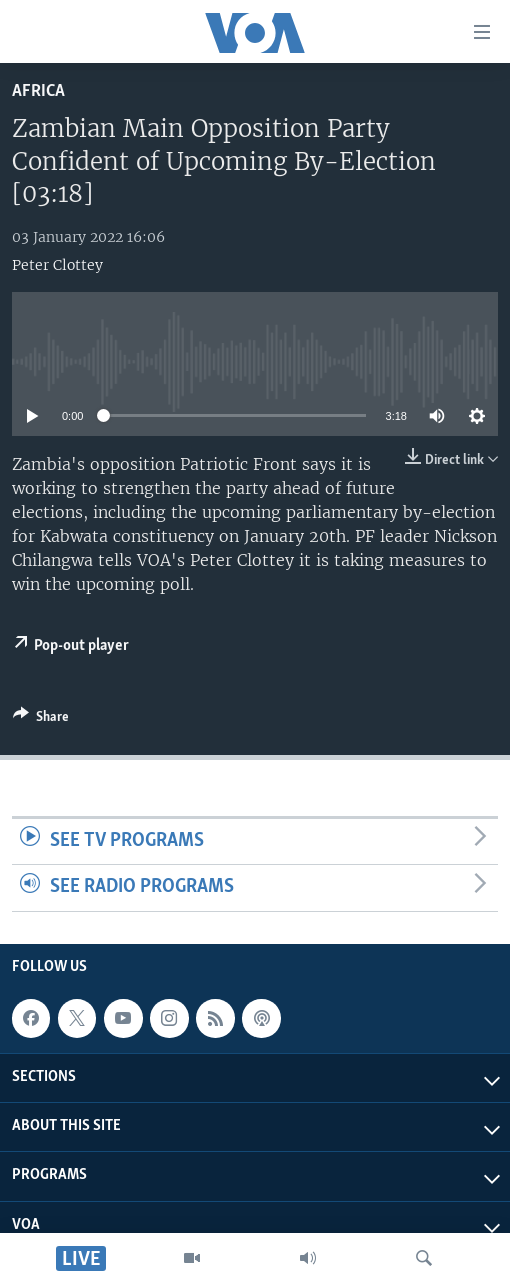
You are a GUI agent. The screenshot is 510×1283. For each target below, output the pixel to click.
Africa (38, 91)
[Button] (41, 720)
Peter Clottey (57, 265)
